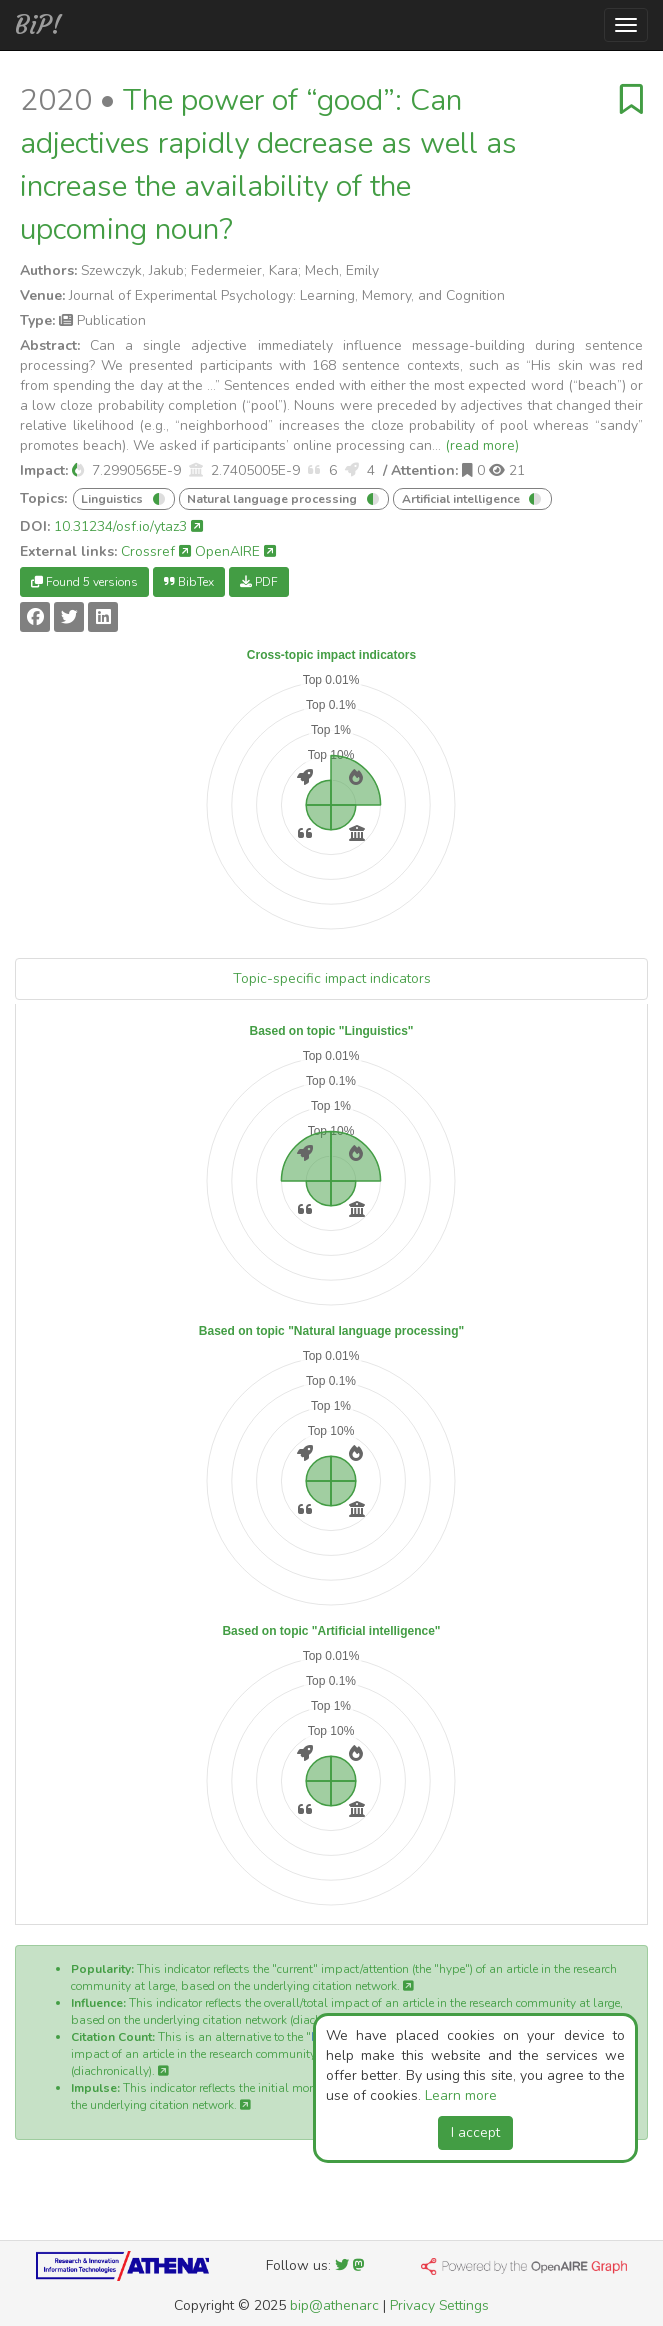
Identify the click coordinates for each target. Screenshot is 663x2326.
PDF (259, 582)
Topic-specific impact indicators (332, 978)
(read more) (482, 445)
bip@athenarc (334, 2305)
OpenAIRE (235, 551)
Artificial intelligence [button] (462, 499)
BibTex (189, 582)
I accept (475, 2132)
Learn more (461, 2095)
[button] (78, 470)
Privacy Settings (439, 2305)
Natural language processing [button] (273, 499)
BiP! (38, 25)
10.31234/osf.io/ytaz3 (128, 526)
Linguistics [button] (113, 499)
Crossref (156, 551)
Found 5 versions (84, 582)
